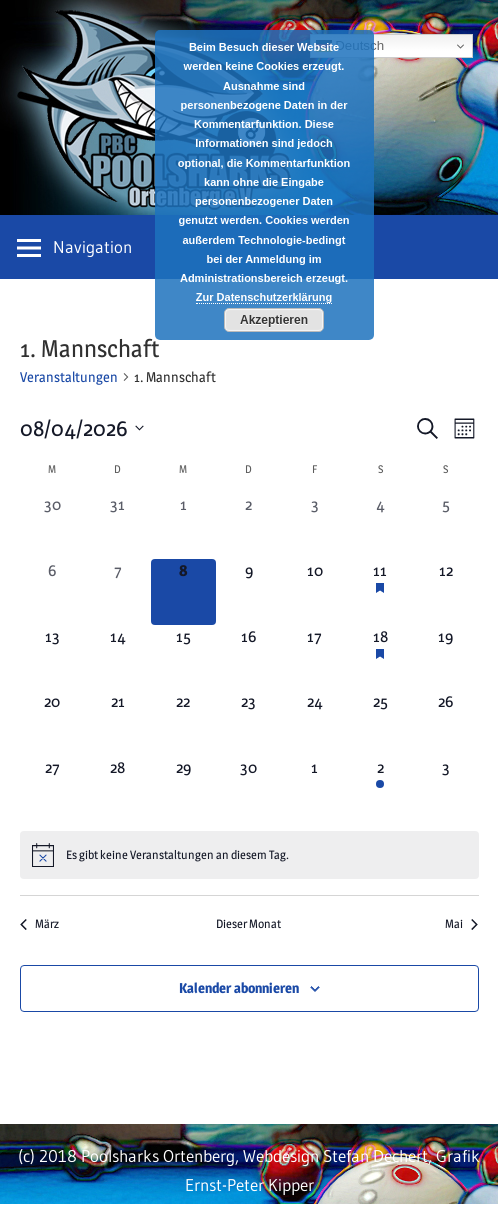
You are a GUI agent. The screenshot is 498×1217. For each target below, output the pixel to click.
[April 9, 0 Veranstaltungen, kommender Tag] (249, 592)
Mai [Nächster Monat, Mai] (461, 923)
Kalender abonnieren (239, 987)
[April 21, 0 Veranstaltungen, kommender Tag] (118, 723)
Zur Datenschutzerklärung (264, 297)
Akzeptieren (274, 320)
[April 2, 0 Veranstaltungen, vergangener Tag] (249, 526)
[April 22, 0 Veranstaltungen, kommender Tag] (184, 723)
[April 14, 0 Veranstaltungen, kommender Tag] (118, 658)
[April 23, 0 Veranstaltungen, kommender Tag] (249, 723)
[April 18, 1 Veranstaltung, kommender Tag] (380, 658)
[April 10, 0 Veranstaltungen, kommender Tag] (315, 592)
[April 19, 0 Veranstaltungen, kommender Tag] (446, 658)
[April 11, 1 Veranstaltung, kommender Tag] (380, 592)
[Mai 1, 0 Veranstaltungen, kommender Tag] (315, 789)
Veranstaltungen (69, 376)
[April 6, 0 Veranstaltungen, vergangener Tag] (53, 592)
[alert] (249, 855)
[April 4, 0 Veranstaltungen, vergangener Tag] (380, 526)
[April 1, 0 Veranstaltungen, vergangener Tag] (184, 526)
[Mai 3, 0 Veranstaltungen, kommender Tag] (446, 789)
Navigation (92, 246)
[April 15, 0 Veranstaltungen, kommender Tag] (184, 658)
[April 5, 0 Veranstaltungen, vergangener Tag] (446, 526)
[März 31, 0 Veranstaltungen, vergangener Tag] (118, 526)
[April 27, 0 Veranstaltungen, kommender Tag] (53, 789)
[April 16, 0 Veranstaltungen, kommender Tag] (249, 658)
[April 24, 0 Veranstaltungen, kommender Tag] (315, 723)
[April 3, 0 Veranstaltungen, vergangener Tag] (315, 526)
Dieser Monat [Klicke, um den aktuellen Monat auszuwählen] (248, 923)
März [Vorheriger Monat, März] (39, 923)
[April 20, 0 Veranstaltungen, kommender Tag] (53, 723)
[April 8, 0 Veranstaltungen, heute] (184, 592)
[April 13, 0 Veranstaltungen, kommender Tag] (53, 658)
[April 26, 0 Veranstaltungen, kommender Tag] (446, 723)
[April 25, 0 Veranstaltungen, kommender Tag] (380, 723)
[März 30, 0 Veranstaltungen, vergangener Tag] (53, 526)
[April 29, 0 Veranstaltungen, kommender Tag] (184, 789)
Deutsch (350, 46)
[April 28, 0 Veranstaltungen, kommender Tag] (118, 789)
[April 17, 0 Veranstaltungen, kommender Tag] (315, 658)
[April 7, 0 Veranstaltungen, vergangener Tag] (118, 592)
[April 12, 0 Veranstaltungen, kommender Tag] (446, 592)
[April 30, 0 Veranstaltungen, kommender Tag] (249, 789)
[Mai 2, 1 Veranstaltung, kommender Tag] (380, 789)
